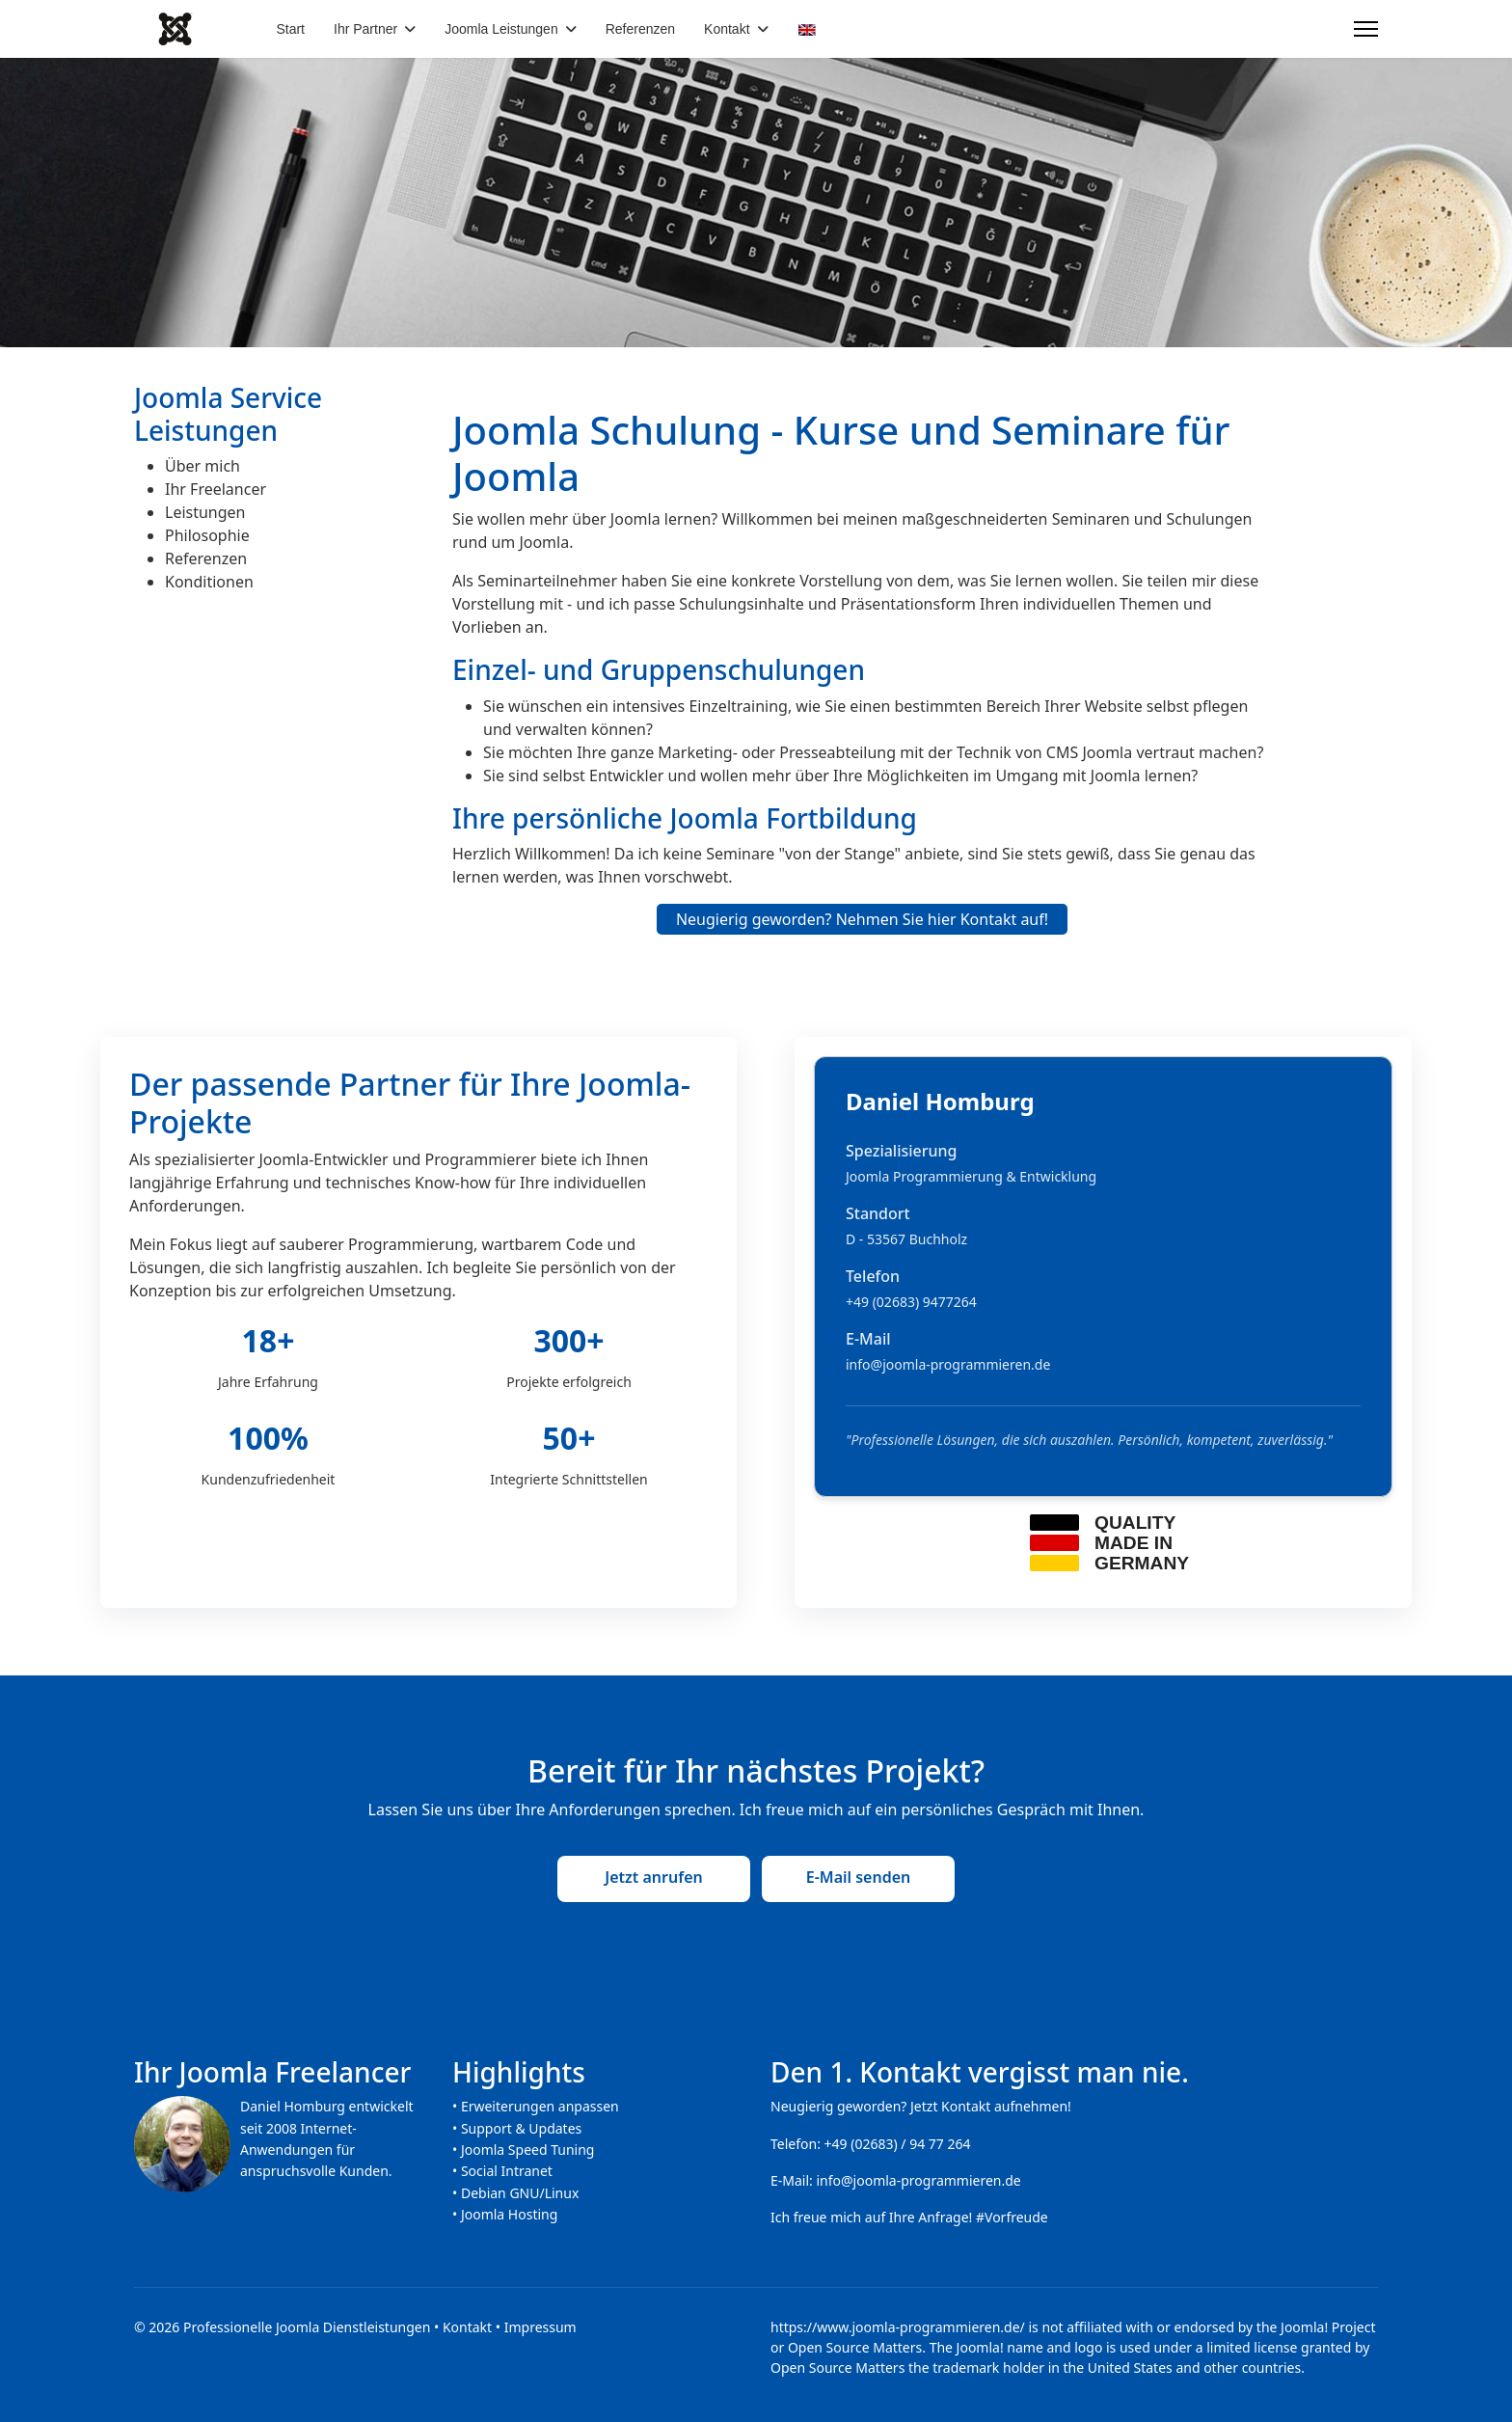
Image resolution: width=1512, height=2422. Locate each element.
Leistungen (205, 512)
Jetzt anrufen (653, 1877)
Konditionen (209, 581)
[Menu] (1366, 29)
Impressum (540, 2327)
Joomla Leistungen (501, 29)
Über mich (202, 465)
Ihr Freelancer (215, 489)
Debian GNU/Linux (520, 2193)
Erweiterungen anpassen (540, 2106)
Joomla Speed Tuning (528, 2149)
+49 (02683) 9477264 (911, 1302)
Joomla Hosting (509, 2214)
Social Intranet (507, 2171)
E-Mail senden (858, 1877)
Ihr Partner (365, 29)
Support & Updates (521, 2128)
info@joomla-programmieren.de (948, 1364)
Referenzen (640, 29)
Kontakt (726, 29)
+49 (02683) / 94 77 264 (897, 2144)
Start (290, 29)
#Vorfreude (1012, 2217)
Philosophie (207, 535)
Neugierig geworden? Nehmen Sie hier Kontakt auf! (862, 919)
